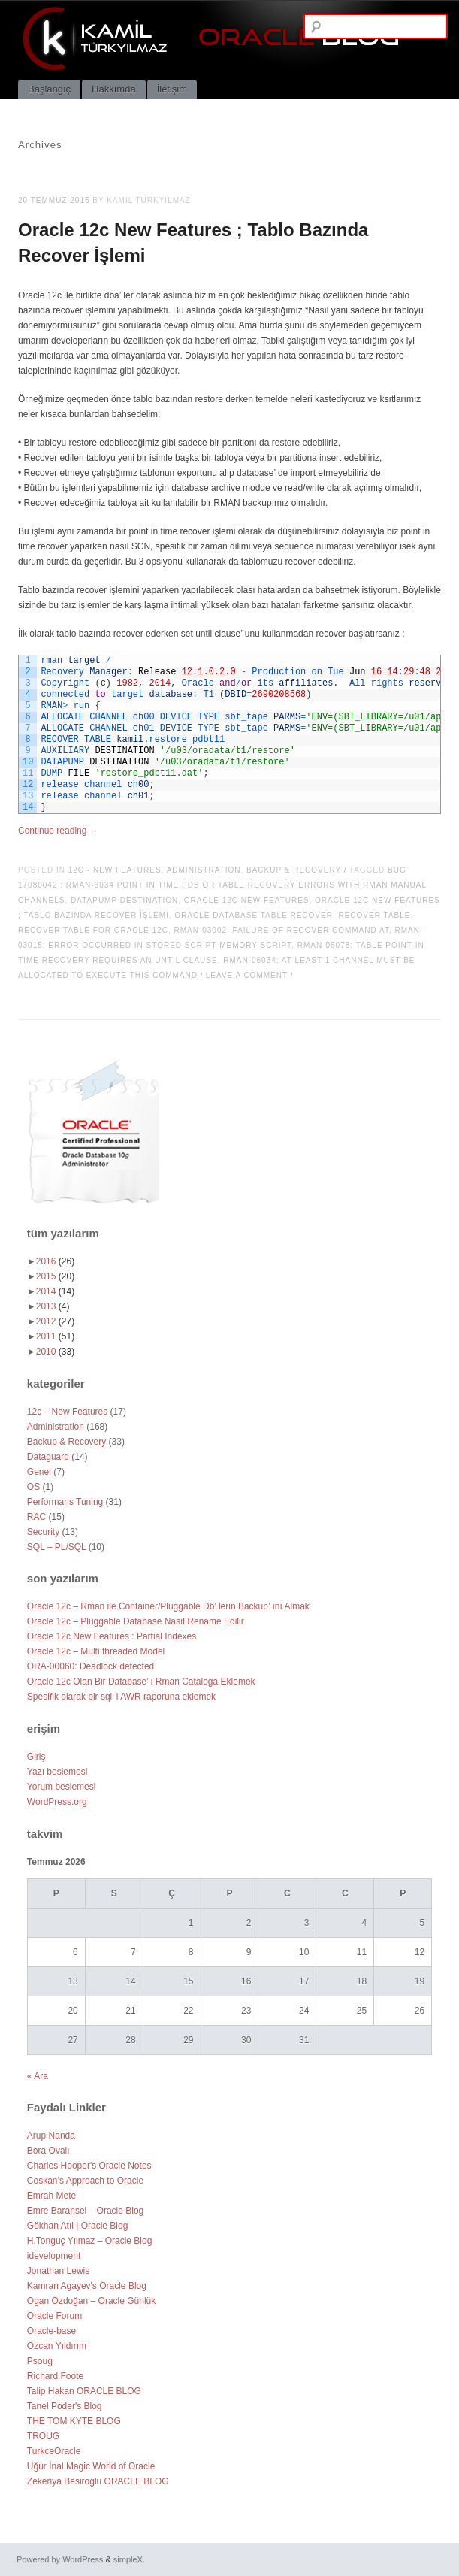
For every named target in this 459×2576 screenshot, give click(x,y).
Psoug (40, 2361)
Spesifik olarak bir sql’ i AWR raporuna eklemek (121, 1696)
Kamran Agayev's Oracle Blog (86, 2286)
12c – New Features (67, 1411)
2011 (55, 1336)
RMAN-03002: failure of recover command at (281, 930)
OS (33, 1487)
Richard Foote (55, 2376)
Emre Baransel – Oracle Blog (85, 2210)
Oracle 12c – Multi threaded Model (96, 1651)
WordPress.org (57, 1802)
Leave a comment (247, 975)
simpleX (128, 2559)
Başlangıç (49, 89)
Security (43, 1532)
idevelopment (53, 2256)
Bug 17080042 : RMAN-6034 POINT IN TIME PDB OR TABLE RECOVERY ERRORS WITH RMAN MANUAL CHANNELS (222, 885)
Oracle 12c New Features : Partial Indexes (111, 1636)
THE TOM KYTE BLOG (74, 2421)
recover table (374, 915)
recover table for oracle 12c (93, 930)
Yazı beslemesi (57, 1771)
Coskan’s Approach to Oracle (85, 2180)
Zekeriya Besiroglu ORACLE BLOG (98, 2481)
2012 (55, 1321)
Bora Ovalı (48, 2150)
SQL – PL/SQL (56, 1547)
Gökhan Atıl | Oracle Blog (77, 2225)
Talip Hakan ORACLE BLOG (84, 2391)
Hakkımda (114, 89)
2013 (53, 1306)
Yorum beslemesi (61, 1786)
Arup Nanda (51, 2135)
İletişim (172, 89)
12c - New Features (115, 870)
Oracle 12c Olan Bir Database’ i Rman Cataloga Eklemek (141, 1681)
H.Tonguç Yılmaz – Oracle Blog (89, 2240)
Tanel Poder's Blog (64, 2406)
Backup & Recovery (293, 870)
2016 (55, 1261)
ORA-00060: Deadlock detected (90, 1666)
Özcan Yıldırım (56, 2346)
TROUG (43, 2436)
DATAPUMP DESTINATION (124, 900)
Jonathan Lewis (58, 2271)
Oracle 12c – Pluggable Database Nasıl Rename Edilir (135, 1621)
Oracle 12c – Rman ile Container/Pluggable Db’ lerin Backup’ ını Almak (168, 1606)
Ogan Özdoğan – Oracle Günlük (91, 2301)
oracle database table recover (253, 915)
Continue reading (58, 830)
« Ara (37, 2076)
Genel (39, 1472)
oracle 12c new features (247, 900)
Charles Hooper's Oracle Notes (89, 2165)
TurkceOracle (54, 2451)
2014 (55, 1291)
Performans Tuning (65, 1502)
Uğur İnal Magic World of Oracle (91, 2466)
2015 (55, 1276)
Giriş (36, 1756)
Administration (204, 870)
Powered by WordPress (60, 2559)
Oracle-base (51, 2331)
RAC (36, 1517)
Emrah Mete (51, 2195)
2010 (55, 1351)
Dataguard (48, 1456)
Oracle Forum (54, 2316)
